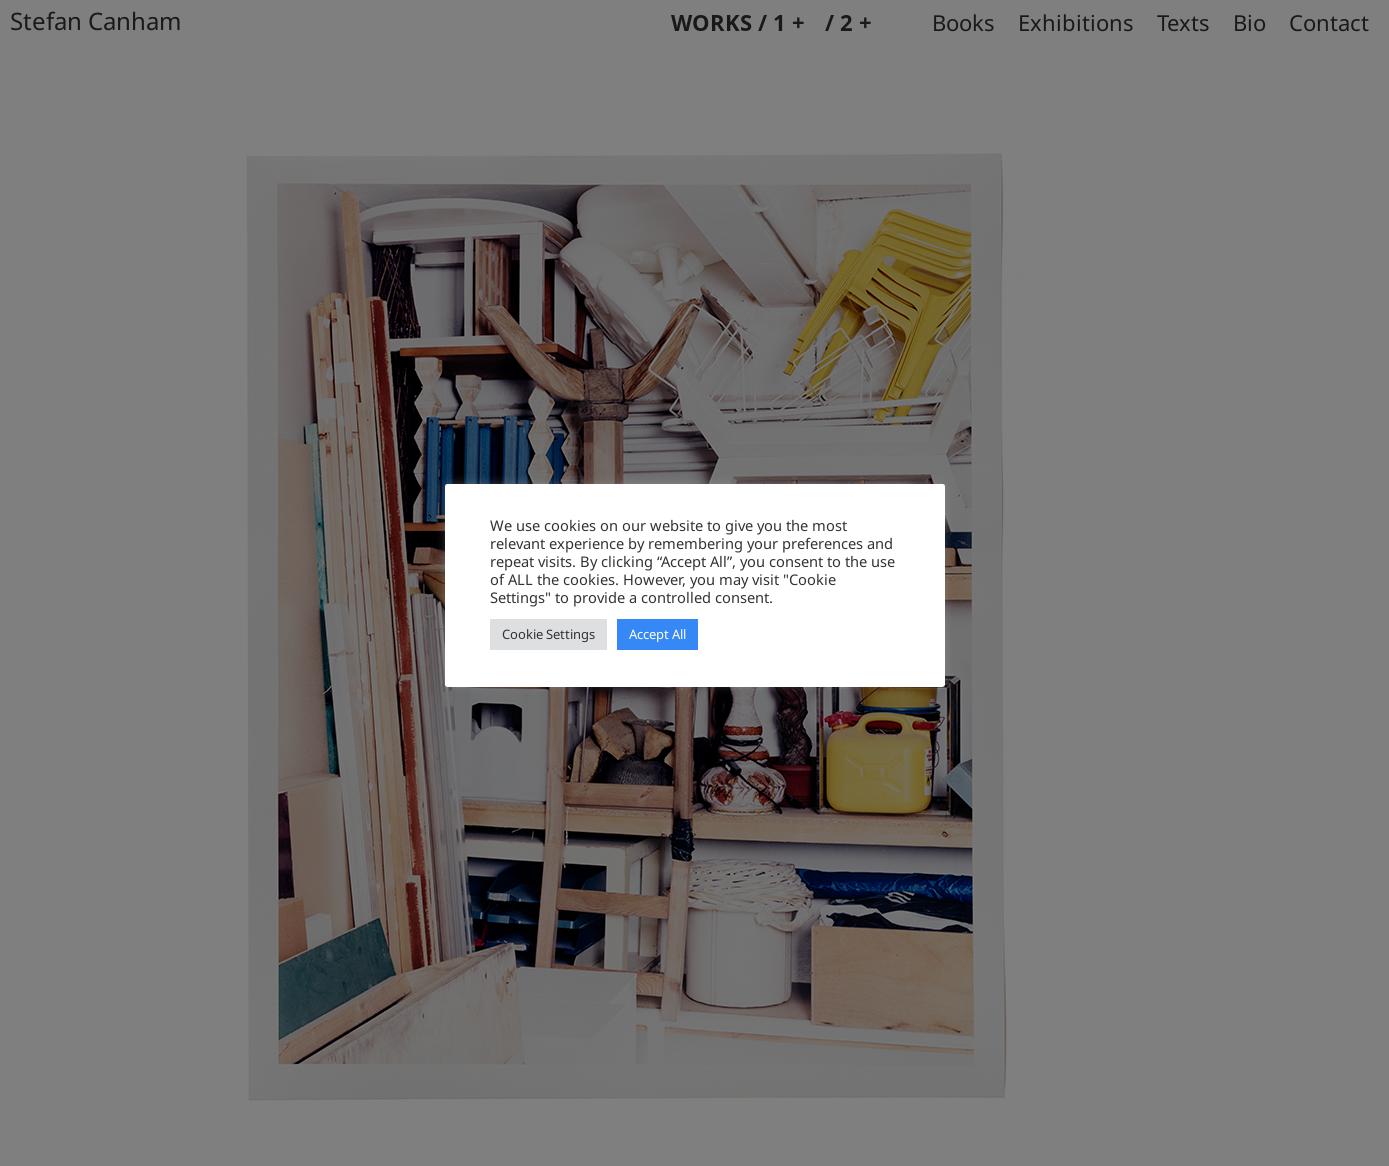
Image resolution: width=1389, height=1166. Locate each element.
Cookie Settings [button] (548, 634)
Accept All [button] (657, 634)
